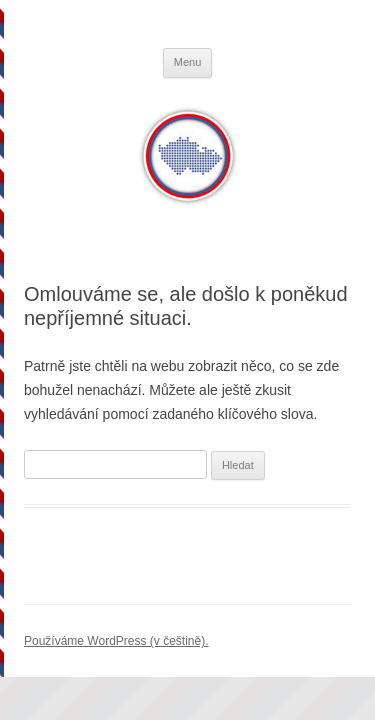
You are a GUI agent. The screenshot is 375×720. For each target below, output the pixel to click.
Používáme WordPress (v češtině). (116, 641)
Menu (188, 62)
